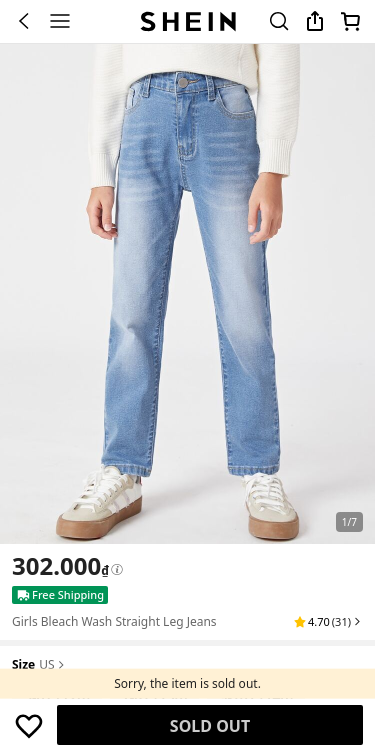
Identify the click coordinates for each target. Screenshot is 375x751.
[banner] (187, 294)
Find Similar (210, 726)
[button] (328, 622)
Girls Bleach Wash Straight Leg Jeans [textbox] (114, 621)
